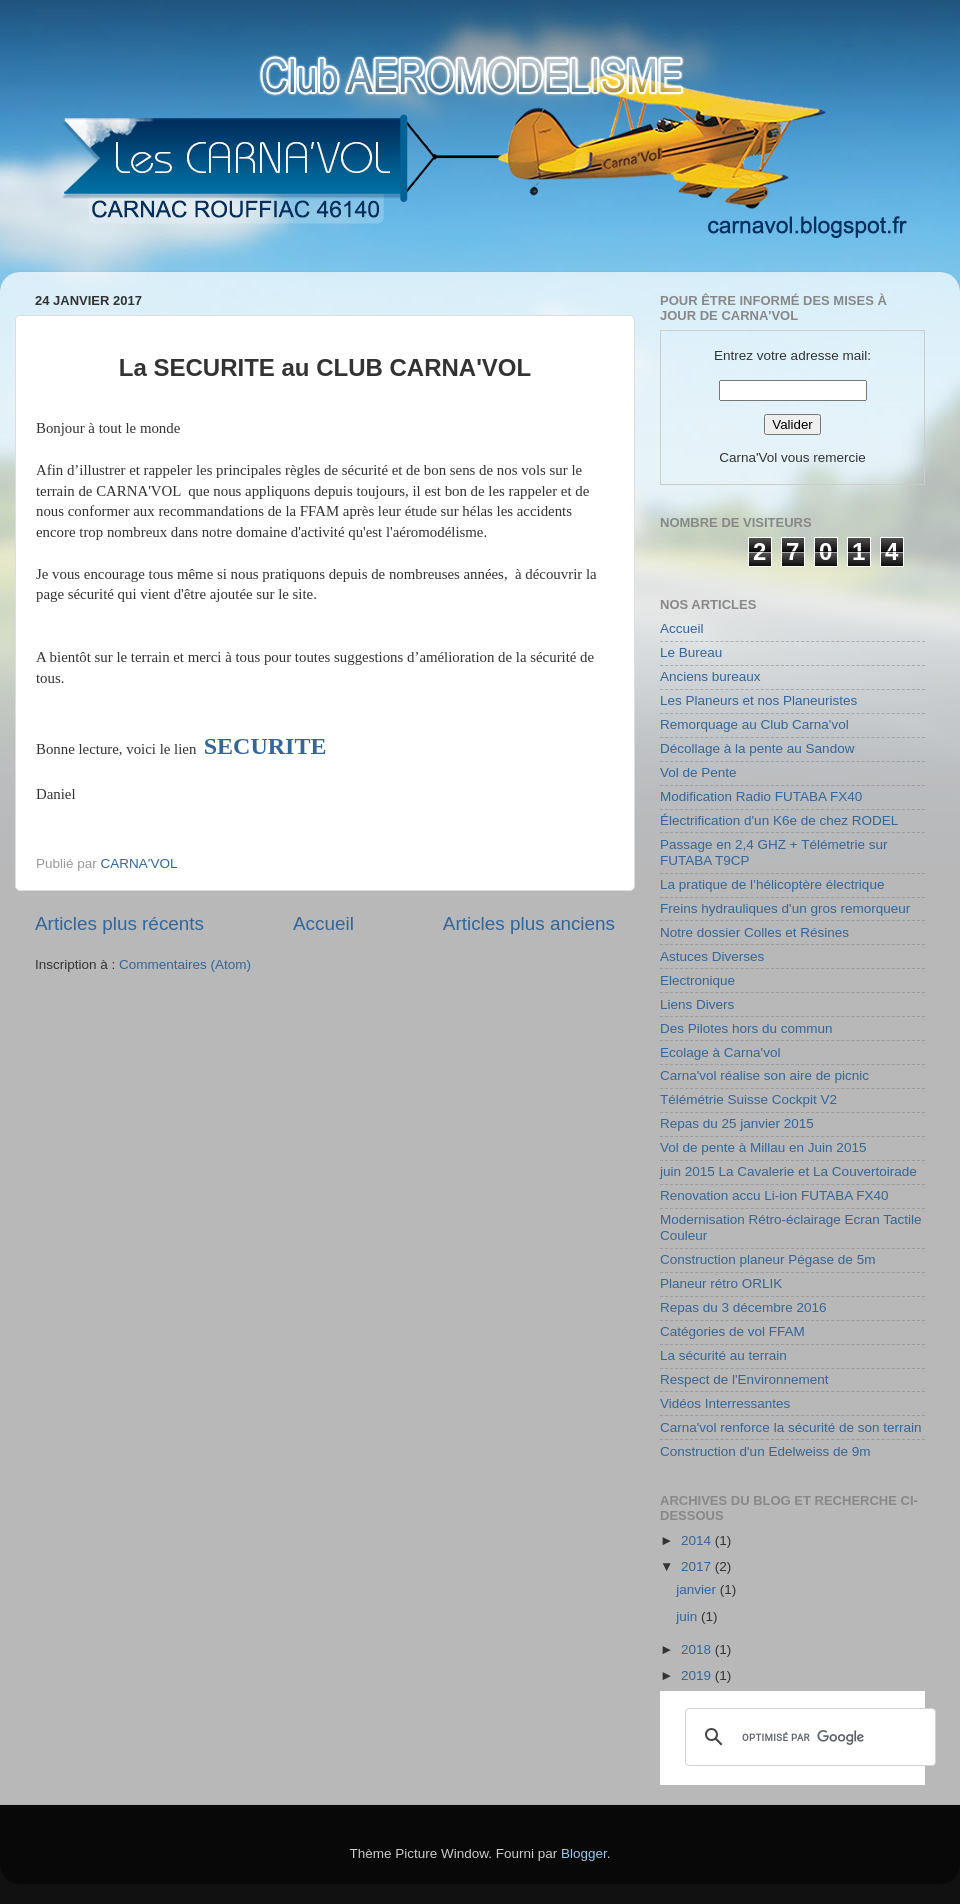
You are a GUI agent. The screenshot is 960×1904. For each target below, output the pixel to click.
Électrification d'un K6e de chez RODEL (779, 820)
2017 (698, 1566)
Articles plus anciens (529, 923)
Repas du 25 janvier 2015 (737, 1123)
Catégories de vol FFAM (732, 1331)
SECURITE (265, 746)
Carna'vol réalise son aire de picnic (764, 1075)
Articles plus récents (119, 923)
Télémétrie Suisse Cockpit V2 (748, 1099)
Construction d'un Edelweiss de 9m (765, 1451)
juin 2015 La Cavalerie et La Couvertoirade (788, 1171)
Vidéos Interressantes (725, 1403)
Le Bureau (691, 652)
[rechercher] (807, 1737)
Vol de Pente (698, 772)
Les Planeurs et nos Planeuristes (758, 700)
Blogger (584, 1853)
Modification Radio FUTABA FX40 (761, 796)
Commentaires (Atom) (185, 964)
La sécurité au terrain (723, 1355)
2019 (698, 1675)
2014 (698, 1540)
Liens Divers (697, 1004)
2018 (698, 1649)
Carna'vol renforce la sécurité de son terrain (790, 1427)
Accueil (323, 923)
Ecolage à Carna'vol (720, 1052)
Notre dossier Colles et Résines (754, 932)
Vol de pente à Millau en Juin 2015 (763, 1147)
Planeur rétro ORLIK (721, 1283)
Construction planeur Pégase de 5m (767, 1259)
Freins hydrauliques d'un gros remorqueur (785, 908)
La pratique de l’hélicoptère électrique (772, 884)
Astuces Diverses (712, 956)
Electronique (697, 980)
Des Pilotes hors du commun (746, 1028)
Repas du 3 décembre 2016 (743, 1307)
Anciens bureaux (710, 676)
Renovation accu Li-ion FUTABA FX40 (774, 1195)
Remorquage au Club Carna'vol (754, 724)
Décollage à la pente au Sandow (757, 748)
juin (688, 1616)
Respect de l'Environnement (744, 1379)
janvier (698, 1589)
